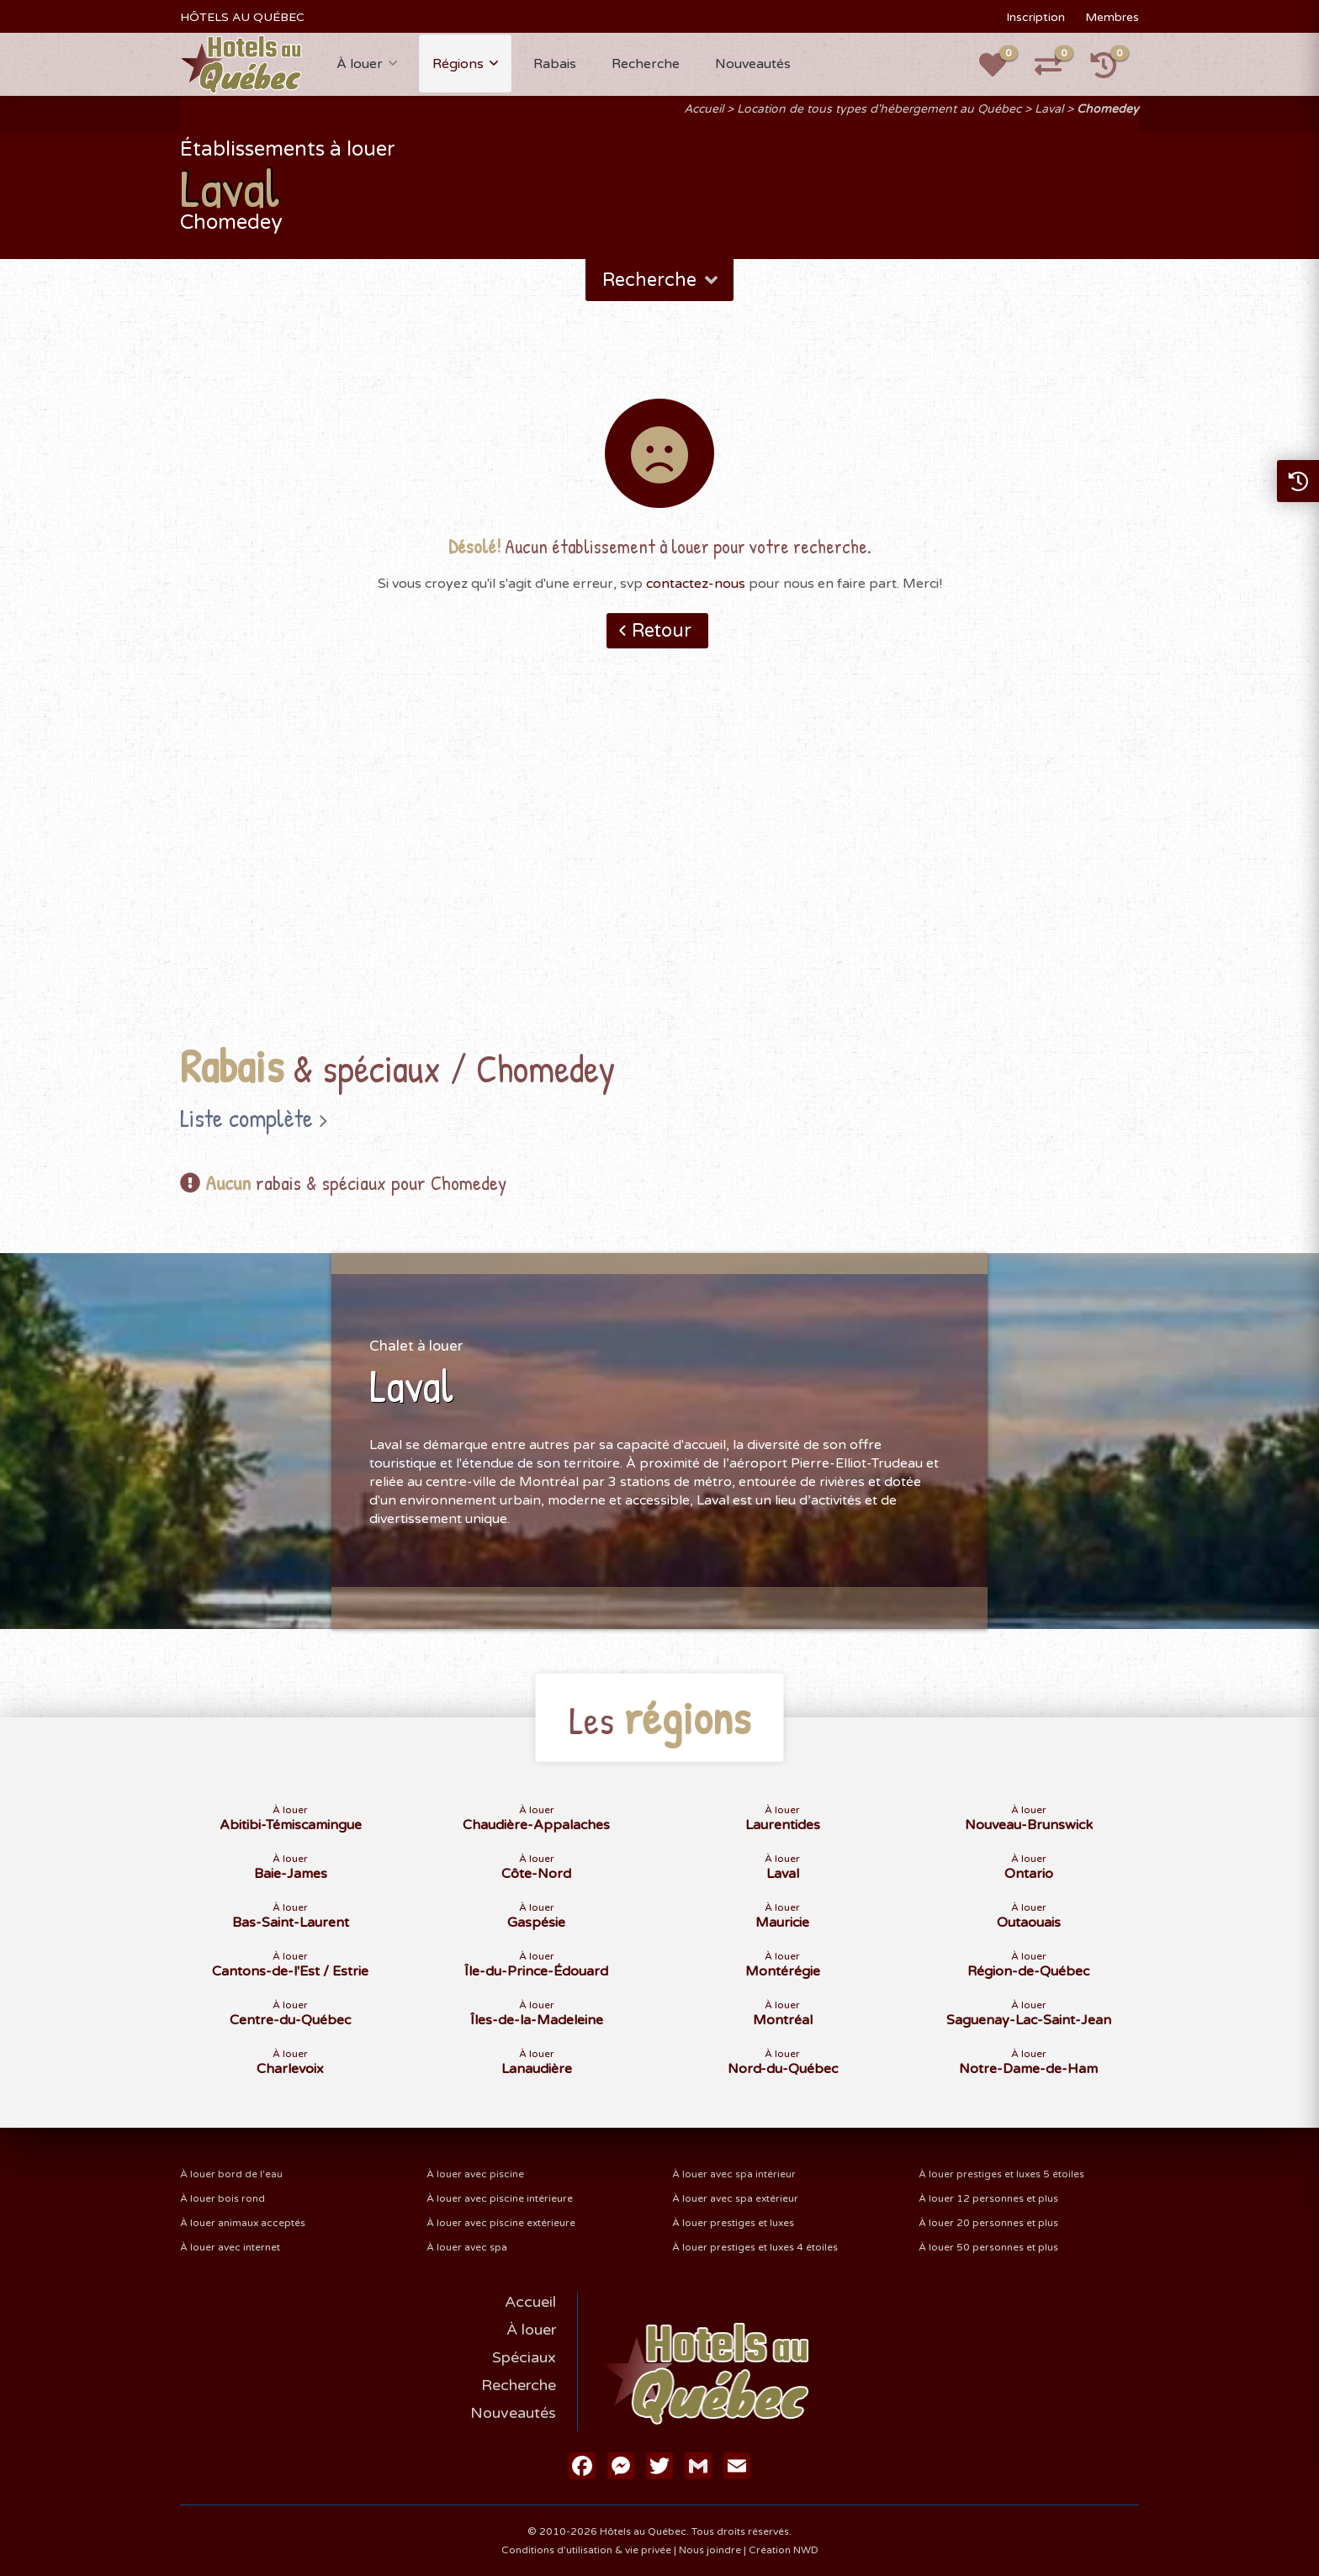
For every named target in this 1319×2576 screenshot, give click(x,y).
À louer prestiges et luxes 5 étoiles (1001, 2174)
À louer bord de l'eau (231, 2174)
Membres (1112, 17)
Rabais (554, 64)
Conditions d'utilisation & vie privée (586, 2550)
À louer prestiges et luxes (733, 2223)
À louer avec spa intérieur (734, 2174)
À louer (359, 64)
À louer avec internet (230, 2247)
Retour (661, 631)
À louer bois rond (222, 2198)
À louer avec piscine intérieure (499, 2198)
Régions (458, 64)
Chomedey (1108, 109)
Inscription (1035, 17)
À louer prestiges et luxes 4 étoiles (755, 2247)
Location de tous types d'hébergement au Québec (879, 109)
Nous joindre (710, 2550)
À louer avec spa (466, 2247)
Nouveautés (753, 64)
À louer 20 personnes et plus (988, 2223)
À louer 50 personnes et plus (988, 2247)
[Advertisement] (659, 872)
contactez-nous (695, 583)
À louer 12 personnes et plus (988, 2198)
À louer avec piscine (475, 2174)
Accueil (703, 109)
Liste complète (246, 1117)
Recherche (646, 64)
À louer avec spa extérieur (735, 2198)
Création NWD (783, 2550)
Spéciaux (524, 2357)
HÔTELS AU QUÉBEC (242, 17)
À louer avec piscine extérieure (500, 2223)
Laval (1049, 109)
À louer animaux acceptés (242, 2223)
